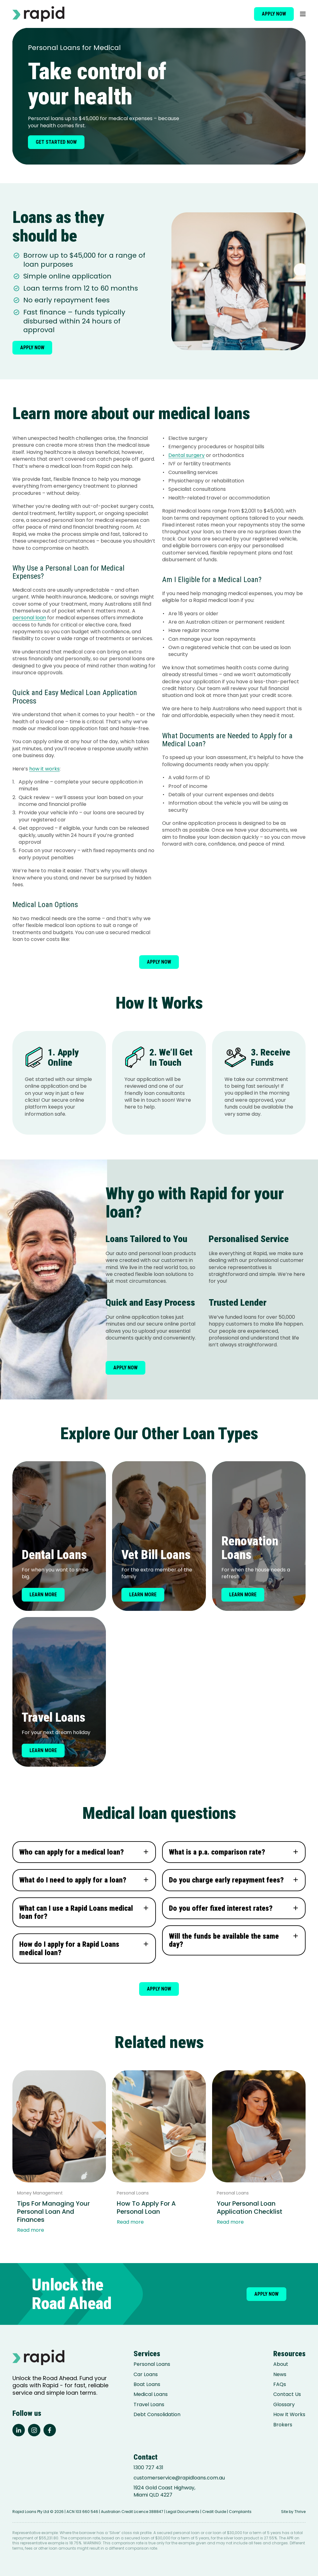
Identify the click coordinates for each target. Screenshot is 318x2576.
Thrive (300, 2511)
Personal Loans (152, 2364)
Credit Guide (214, 2511)
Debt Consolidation (157, 2414)
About (280, 2364)
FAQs (279, 2384)
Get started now (56, 142)
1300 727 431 (148, 2467)
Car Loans (146, 2374)
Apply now (274, 14)
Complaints (240, 2511)
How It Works (289, 2414)
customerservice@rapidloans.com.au (179, 2477)
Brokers (282, 2424)
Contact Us (287, 2394)
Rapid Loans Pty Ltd (30, 2511)
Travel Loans (149, 2404)
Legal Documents (182, 2511)
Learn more (43, 1595)
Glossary (284, 2404)
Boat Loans (147, 2384)
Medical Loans (151, 2394)
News (279, 2374)
